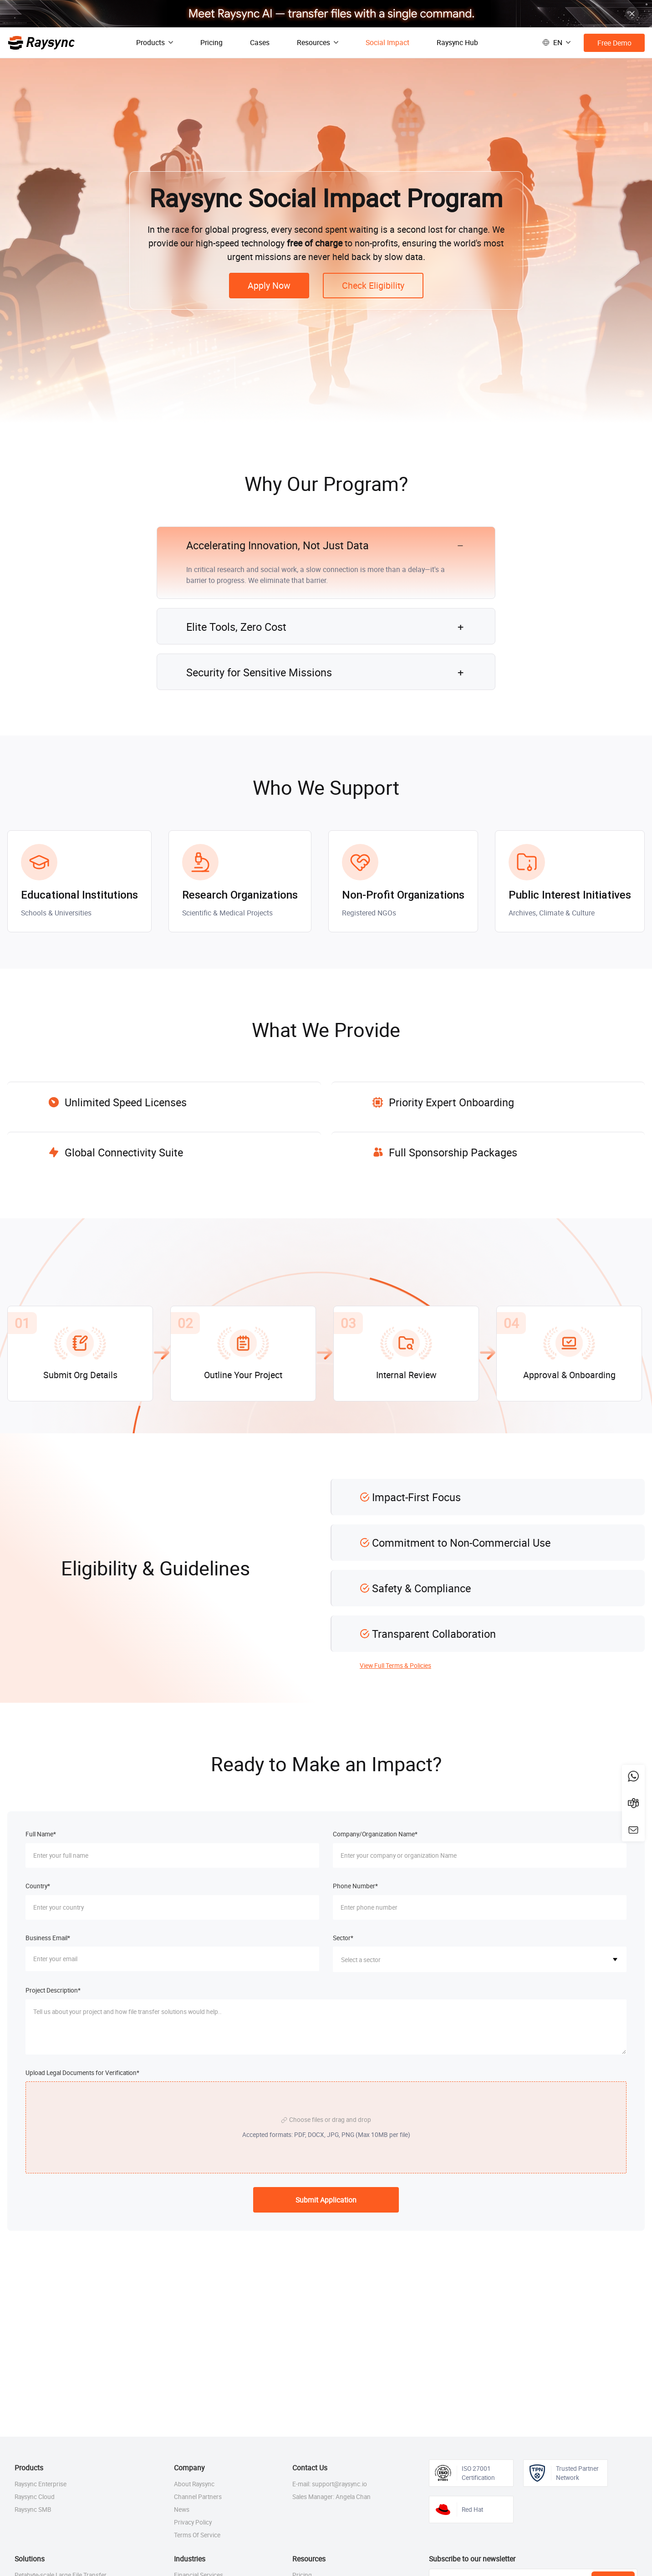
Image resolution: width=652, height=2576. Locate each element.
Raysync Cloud (35, 2497)
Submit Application (326, 2200)
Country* (37, 1886)
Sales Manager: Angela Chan (331, 2497)
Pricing (211, 42)
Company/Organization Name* (375, 1834)
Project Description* (53, 1990)
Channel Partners (198, 2497)
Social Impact (387, 42)
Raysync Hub (457, 42)
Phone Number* (355, 1886)
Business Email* (47, 1938)
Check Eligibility (373, 285)
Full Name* (40, 1834)
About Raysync (194, 2484)
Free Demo (614, 43)
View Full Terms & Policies (395, 1665)
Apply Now (269, 285)
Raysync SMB (33, 2509)
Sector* (343, 1938)
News (181, 2509)
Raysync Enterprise (40, 2484)
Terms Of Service (197, 2535)
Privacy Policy (193, 2522)
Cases (260, 42)
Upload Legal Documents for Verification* (82, 2073)
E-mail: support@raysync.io (329, 2484)
